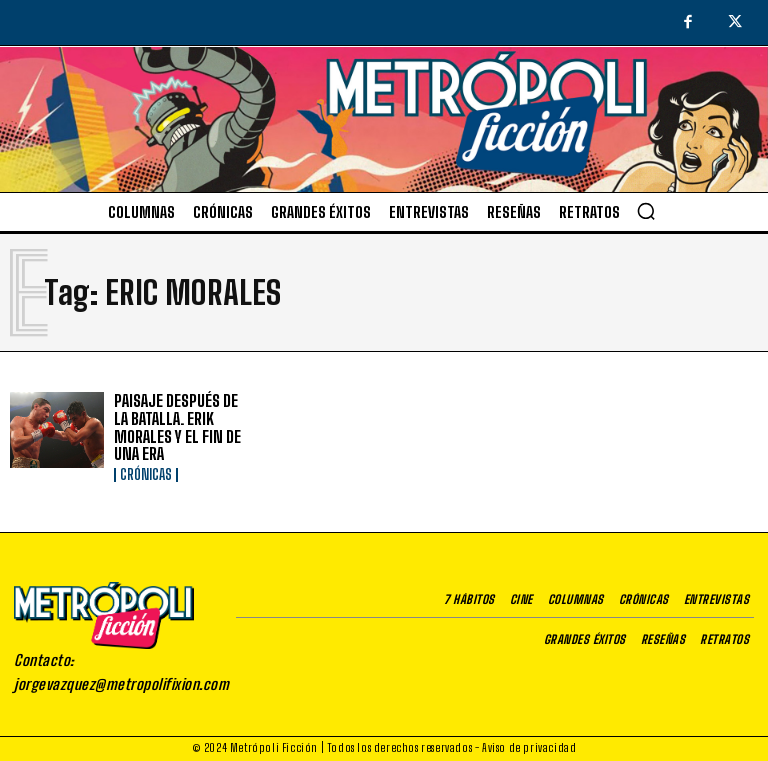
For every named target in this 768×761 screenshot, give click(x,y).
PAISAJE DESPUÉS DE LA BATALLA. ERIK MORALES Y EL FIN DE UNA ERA (177, 427)
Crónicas (146, 475)
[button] (646, 211)
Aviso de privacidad (529, 747)
